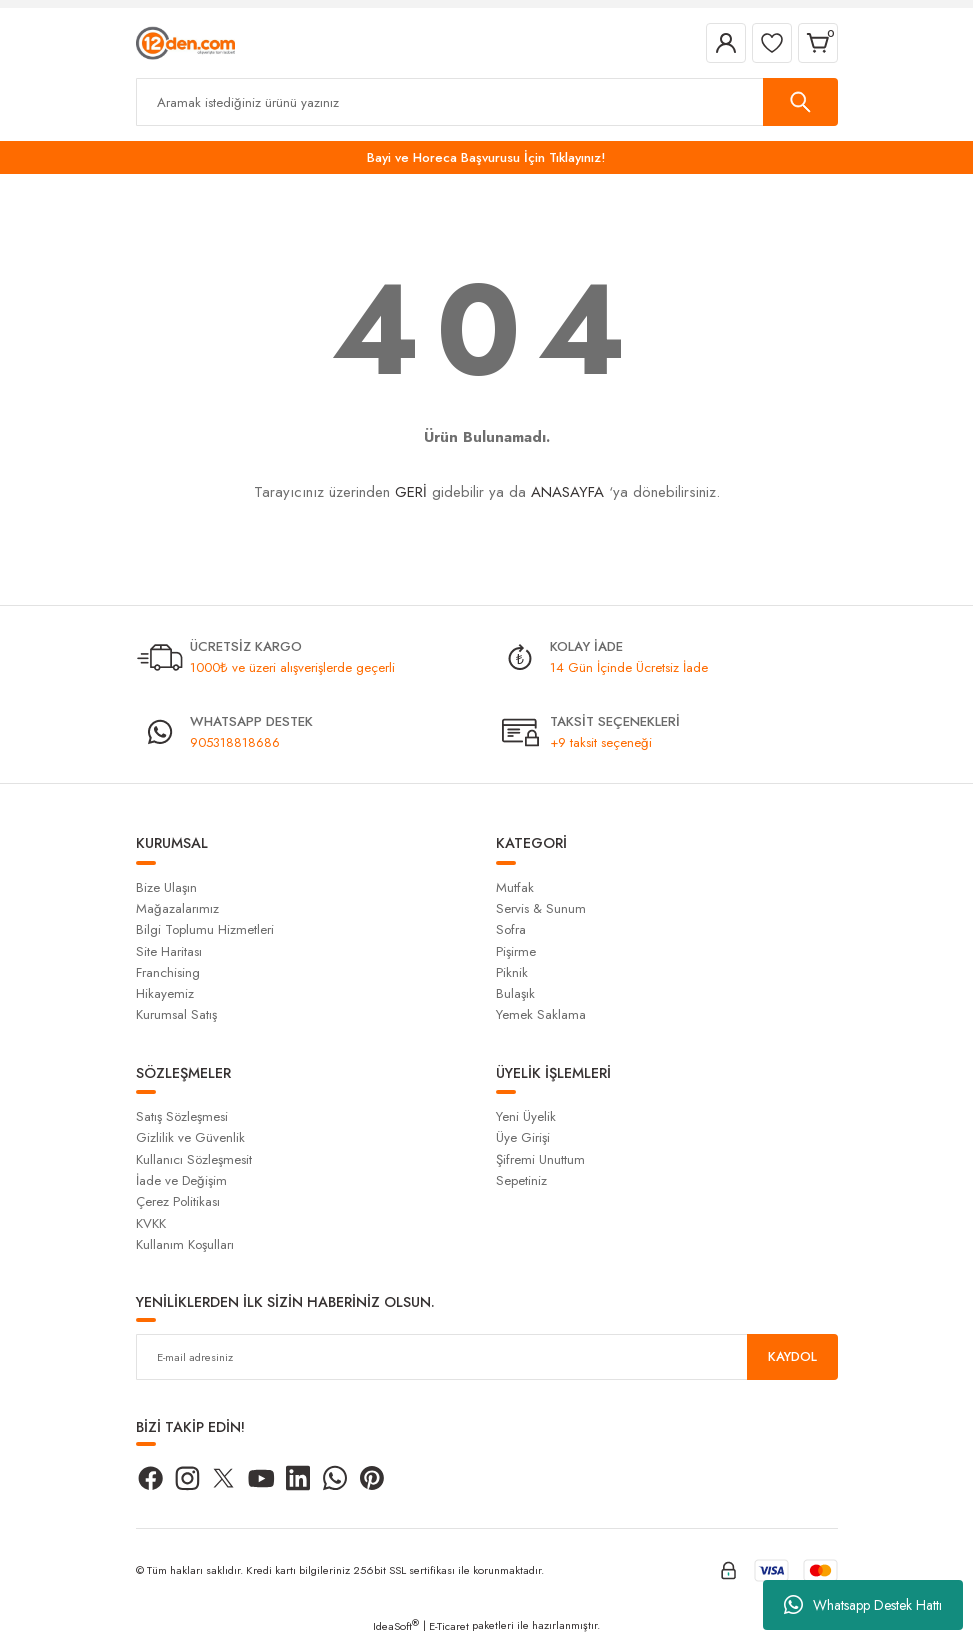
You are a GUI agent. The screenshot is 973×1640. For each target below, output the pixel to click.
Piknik (512, 972)
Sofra (511, 929)
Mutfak (515, 887)
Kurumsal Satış (176, 1014)
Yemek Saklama (541, 1014)
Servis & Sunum (541, 908)
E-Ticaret (449, 1626)
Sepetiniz (521, 1180)
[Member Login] (726, 43)
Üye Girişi (523, 1137)
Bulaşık (515, 993)
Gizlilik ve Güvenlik (190, 1137)
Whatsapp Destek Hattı (863, 1605)
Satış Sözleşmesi (182, 1116)
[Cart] (818, 43)
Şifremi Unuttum (540, 1159)
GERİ (411, 492)
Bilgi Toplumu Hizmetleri (205, 929)
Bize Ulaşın (166, 887)
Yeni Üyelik (526, 1116)
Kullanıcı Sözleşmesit (194, 1159)
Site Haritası (169, 951)
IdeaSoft (396, 1626)
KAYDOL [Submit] (792, 1356)
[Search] (487, 102)
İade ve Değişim (181, 1180)
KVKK (151, 1223)
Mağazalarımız (177, 908)
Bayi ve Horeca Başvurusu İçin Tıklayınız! (486, 157)
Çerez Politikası (178, 1201)
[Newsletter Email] (487, 1357)
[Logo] (185, 42)
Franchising (168, 972)
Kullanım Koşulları (185, 1244)
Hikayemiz (165, 993)
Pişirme (516, 951)
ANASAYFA (567, 492)
